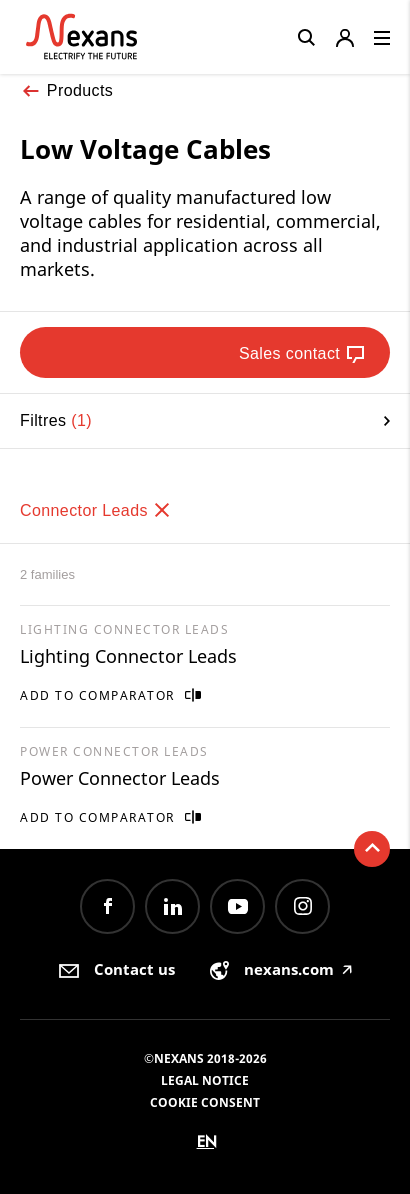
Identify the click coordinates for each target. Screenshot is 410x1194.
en (207, 1141)
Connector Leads (96, 510)
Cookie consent (205, 1102)
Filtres (205, 420)
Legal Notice (205, 1080)
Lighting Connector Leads (128, 656)
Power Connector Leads (120, 778)
